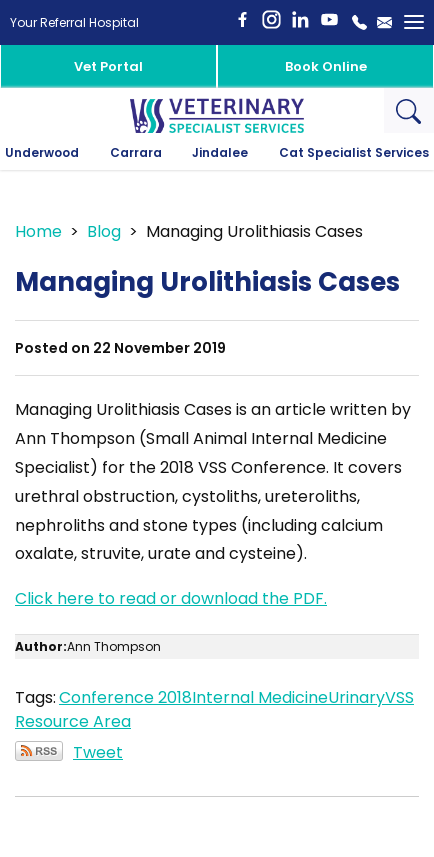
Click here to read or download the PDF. (171, 598)
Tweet (98, 752)
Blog (104, 231)
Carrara (136, 153)
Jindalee (220, 153)
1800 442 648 (359, 22)
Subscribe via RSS (39, 751)
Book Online (326, 66)
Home (38, 231)
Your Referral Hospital (74, 22)
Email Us (384, 22)
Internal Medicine (260, 697)
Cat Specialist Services (354, 153)
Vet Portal (108, 66)
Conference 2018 (125, 697)
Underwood (42, 153)
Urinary (356, 697)
